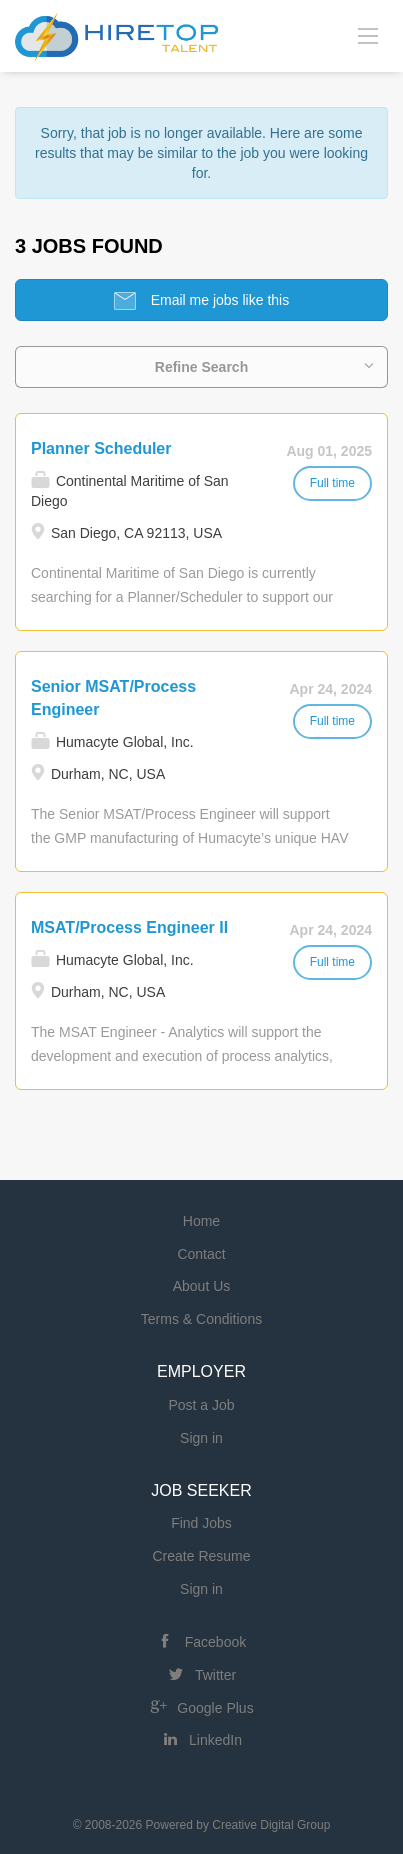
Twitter (215, 1675)
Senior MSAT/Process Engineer (113, 698)
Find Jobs (201, 1523)
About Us (202, 1286)
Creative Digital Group (271, 1825)
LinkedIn (215, 1740)
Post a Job (201, 1405)
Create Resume (201, 1556)
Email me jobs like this (218, 300)
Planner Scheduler (101, 448)
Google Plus (215, 1708)
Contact (201, 1254)
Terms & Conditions (201, 1319)
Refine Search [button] (201, 367)
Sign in (201, 1438)
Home (201, 1221)
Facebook (215, 1642)
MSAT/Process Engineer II (129, 927)
